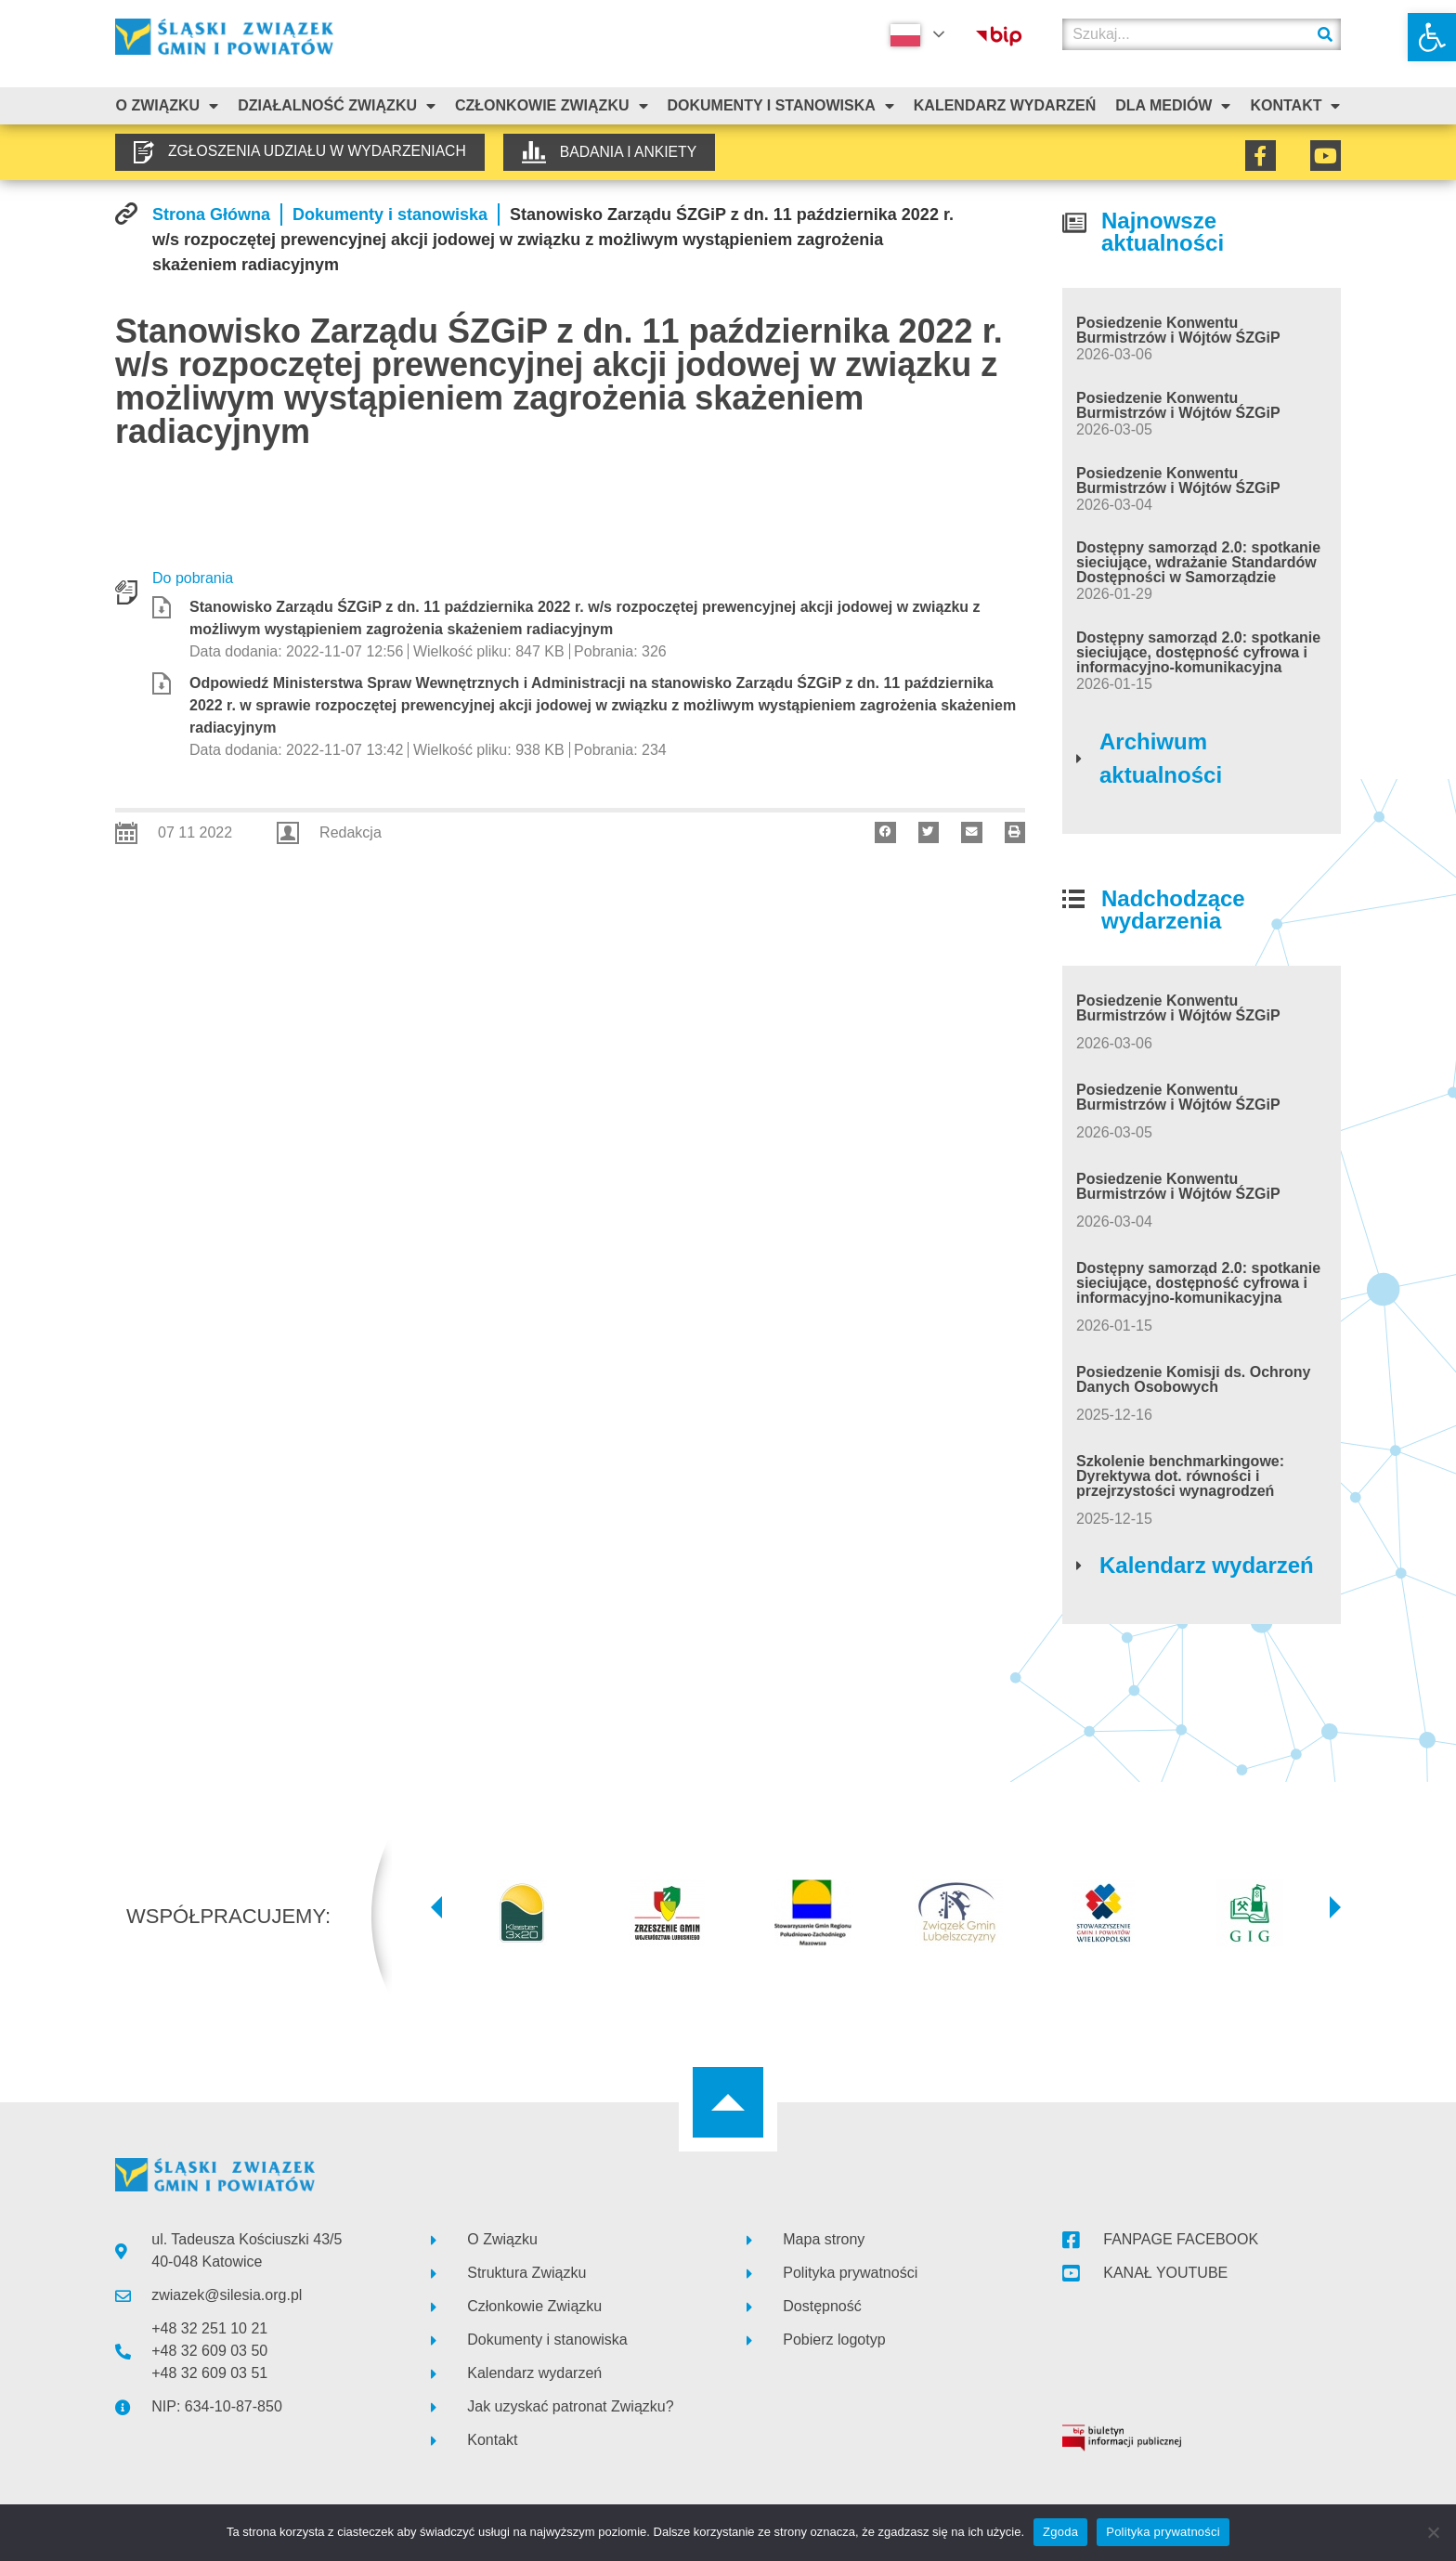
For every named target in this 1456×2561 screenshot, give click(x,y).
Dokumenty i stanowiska (780, 106)
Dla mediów (1172, 106)
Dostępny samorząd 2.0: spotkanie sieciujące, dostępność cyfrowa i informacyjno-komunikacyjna (1198, 652)
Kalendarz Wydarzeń (1005, 105)
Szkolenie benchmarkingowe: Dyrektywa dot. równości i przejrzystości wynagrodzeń (1180, 1476)
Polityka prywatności (1163, 2532)
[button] (1432, 37)
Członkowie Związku (551, 106)
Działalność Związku (337, 106)
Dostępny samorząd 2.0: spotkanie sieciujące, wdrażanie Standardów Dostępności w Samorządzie (1198, 562)
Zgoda (1060, 2532)
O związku (166, 106)
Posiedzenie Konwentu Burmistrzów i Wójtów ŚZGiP (1178, 330)
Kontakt (1295, 106)
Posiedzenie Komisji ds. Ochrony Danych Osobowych (1193, 1379)
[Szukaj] (1325, 34)
